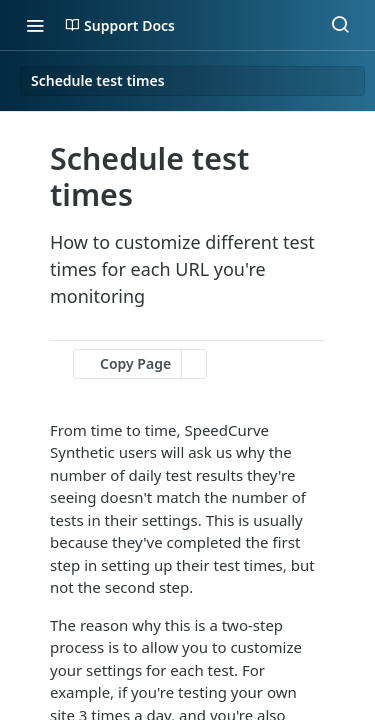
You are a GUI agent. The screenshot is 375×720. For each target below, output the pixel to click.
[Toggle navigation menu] (35, 25)
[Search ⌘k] (340, 25)
